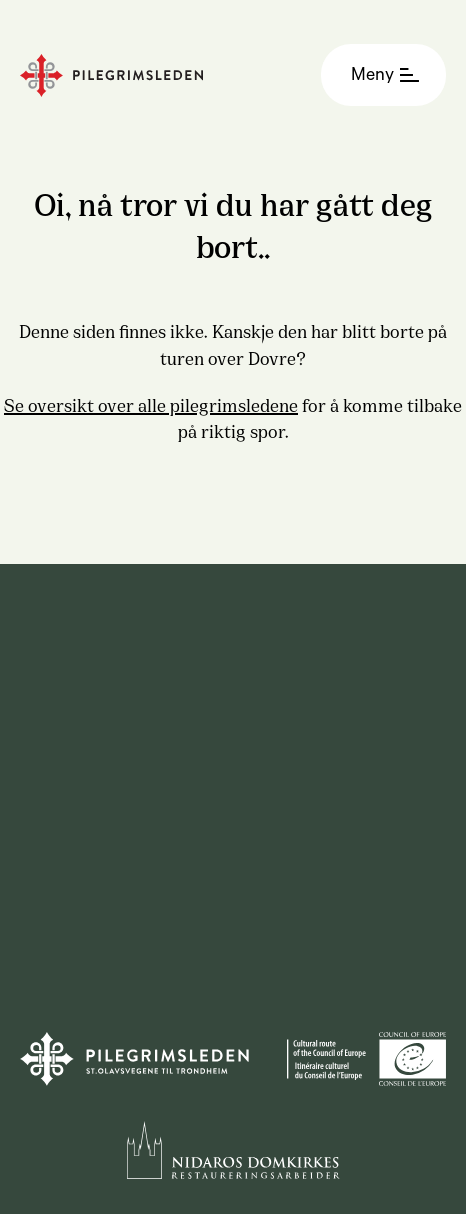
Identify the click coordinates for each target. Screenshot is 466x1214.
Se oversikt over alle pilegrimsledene (151, 404)
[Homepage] (162, 75)
